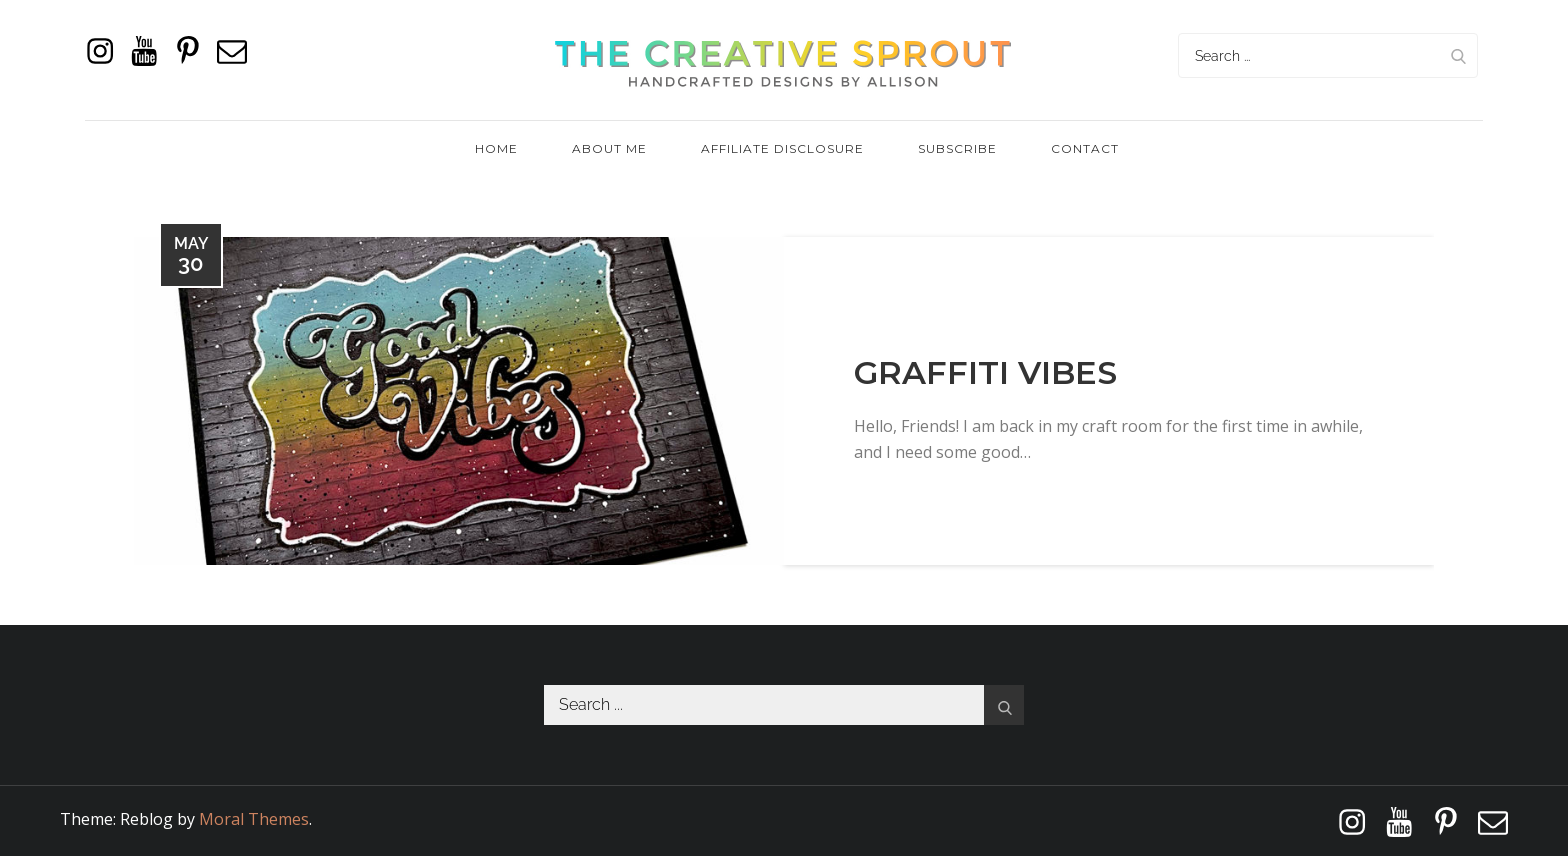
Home (496, 148)
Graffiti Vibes (985, 372)
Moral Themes (254, 819)
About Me (609, 148)
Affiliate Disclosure (782, 148)
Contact (1085, 148)
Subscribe (957, 148)
